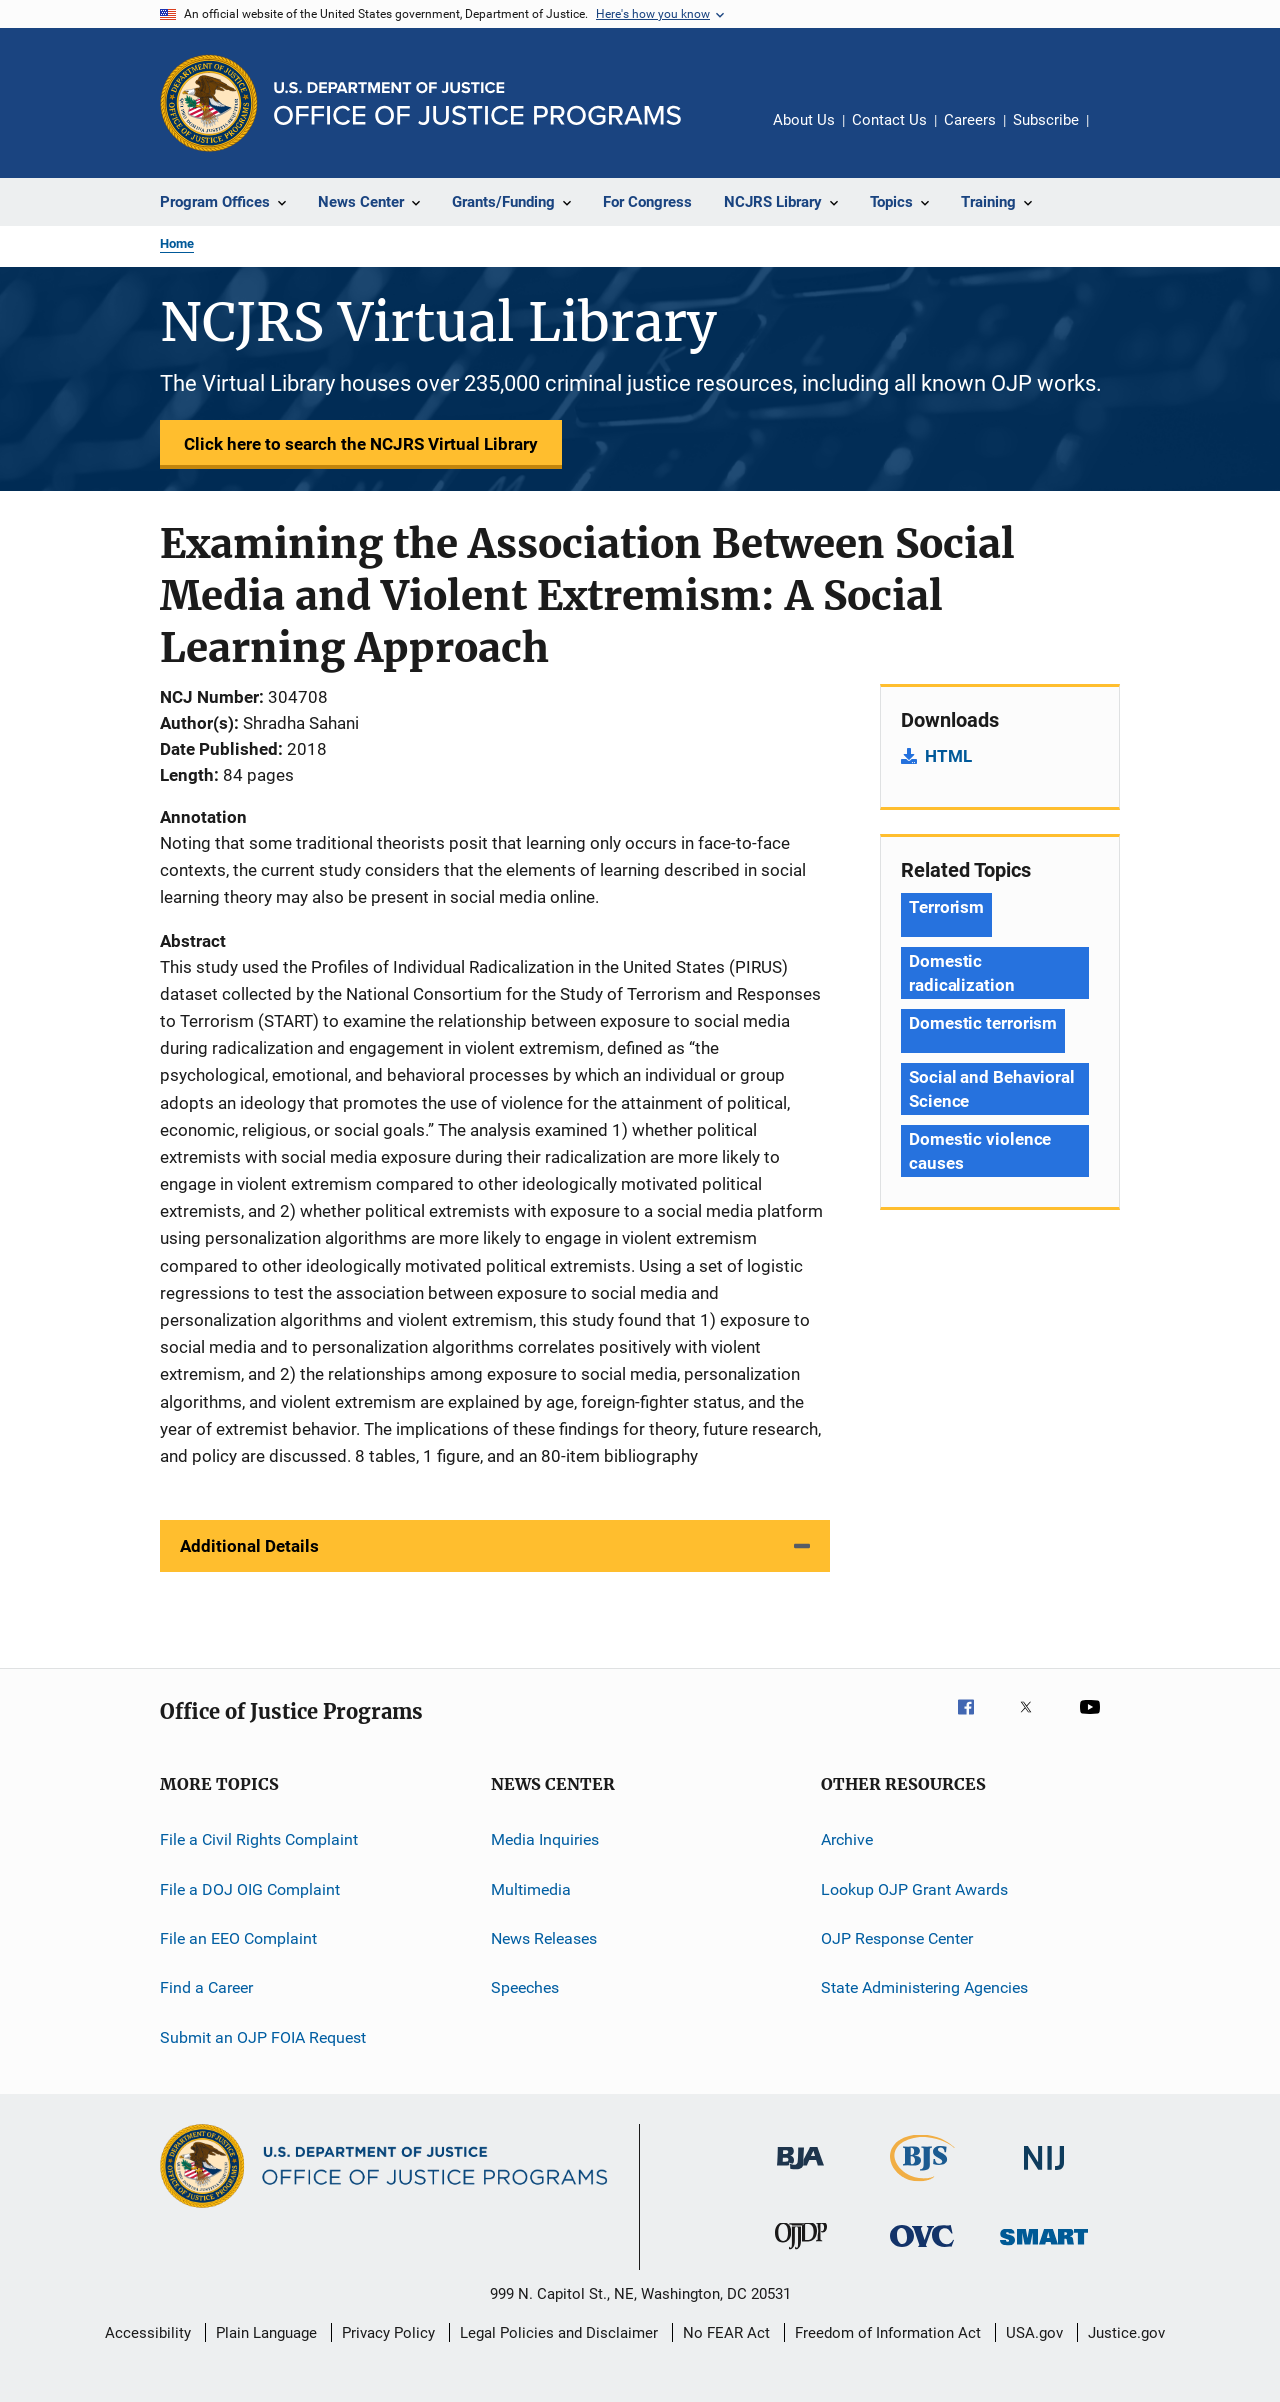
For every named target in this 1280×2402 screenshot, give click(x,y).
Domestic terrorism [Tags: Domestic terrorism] (983, 1023)
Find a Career (206, 1987)
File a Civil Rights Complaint (259, 1839)
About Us (804, 120)
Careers (970, 120)
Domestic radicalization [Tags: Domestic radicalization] (962, 973)
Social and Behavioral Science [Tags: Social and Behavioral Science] (992, 1089)
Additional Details (249, 1546)
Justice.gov (1126, 2333)
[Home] (477, 103)
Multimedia (531, 1888)
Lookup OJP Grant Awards (914, 1888)
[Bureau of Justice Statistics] (922, 2185)
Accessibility (148, 2333)
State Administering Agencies (924, 1987)
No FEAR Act (726, 2333)
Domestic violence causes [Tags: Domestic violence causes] (980, 1151)
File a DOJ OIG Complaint (250, 1888)
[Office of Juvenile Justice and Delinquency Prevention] (801, 2253)
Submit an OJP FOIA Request (263, 2036)
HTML (948, 756)
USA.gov (1034, 2333)
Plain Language (266, 2333)
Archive (847, 1839)
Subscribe (1046, 120)
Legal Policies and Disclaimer (559, 2333)
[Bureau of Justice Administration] (800, 2173)
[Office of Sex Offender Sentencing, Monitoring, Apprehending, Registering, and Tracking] (1044, 2248)
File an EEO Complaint (238, 1938)
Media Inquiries (545, 1839)
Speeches (525, 1987)
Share (1120, 134)
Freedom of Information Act (888, 2333)
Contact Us (889, 120)
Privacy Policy (388, 2333)
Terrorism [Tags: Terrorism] (946, 907)
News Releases (544, 1938)
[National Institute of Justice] (1044, 2173)
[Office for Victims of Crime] (922, 2250)
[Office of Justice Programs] (209, 103)
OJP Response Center (897, 1938)
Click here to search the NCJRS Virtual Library (361, 444)
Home (177, 243)
